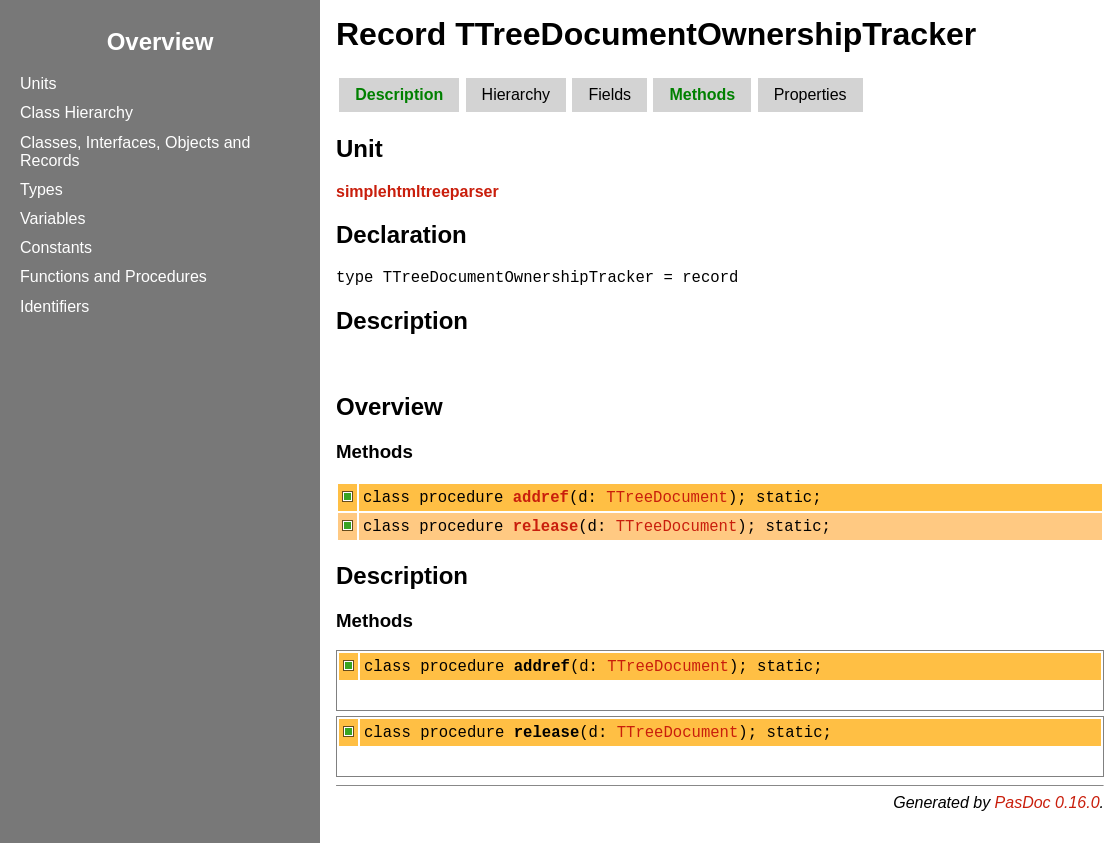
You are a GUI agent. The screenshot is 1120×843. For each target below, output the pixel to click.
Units (38, 83)
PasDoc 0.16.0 (1047, 817)
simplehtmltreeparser (417, 191)
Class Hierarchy (76, 112)
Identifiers (54, 306)
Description (399, 94)
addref (541, 502)
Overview (160, 41)
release (546, 534)
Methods (702, 94)
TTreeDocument (667, 502)
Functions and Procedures (113, 276)
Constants (56, 247)
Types (41, 189)
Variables (53, 218)
